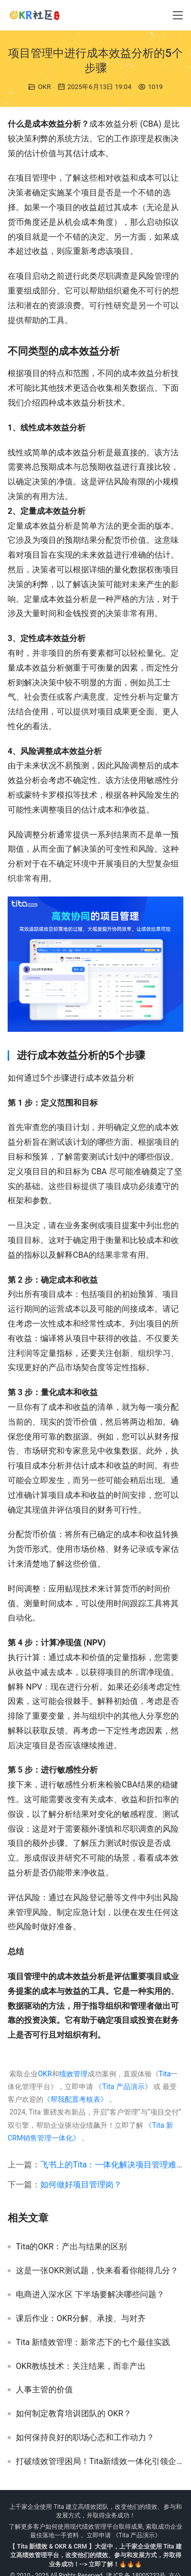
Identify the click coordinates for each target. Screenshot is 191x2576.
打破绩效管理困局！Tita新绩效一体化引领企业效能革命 (99, 2461)
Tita (165, 2074)
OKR (44, 87)
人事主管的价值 (44, 2389)
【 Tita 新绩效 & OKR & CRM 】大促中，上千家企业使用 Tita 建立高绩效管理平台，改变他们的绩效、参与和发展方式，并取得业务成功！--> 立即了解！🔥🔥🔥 (95, 2555)
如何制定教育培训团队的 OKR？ (73, 2413)
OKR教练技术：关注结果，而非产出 (81, 2366)
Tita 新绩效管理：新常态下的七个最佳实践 (93, 2342)
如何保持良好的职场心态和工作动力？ (85, 2437)
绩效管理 (73, 2074)
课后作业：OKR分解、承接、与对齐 (81, 2318)
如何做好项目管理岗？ (81, 2184)
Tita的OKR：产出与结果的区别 (71, 2246)
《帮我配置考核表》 (75, 2099)
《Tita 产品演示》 (122, 2086)
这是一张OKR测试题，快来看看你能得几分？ (97, 2270)
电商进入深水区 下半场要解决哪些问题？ (90, 2294)
